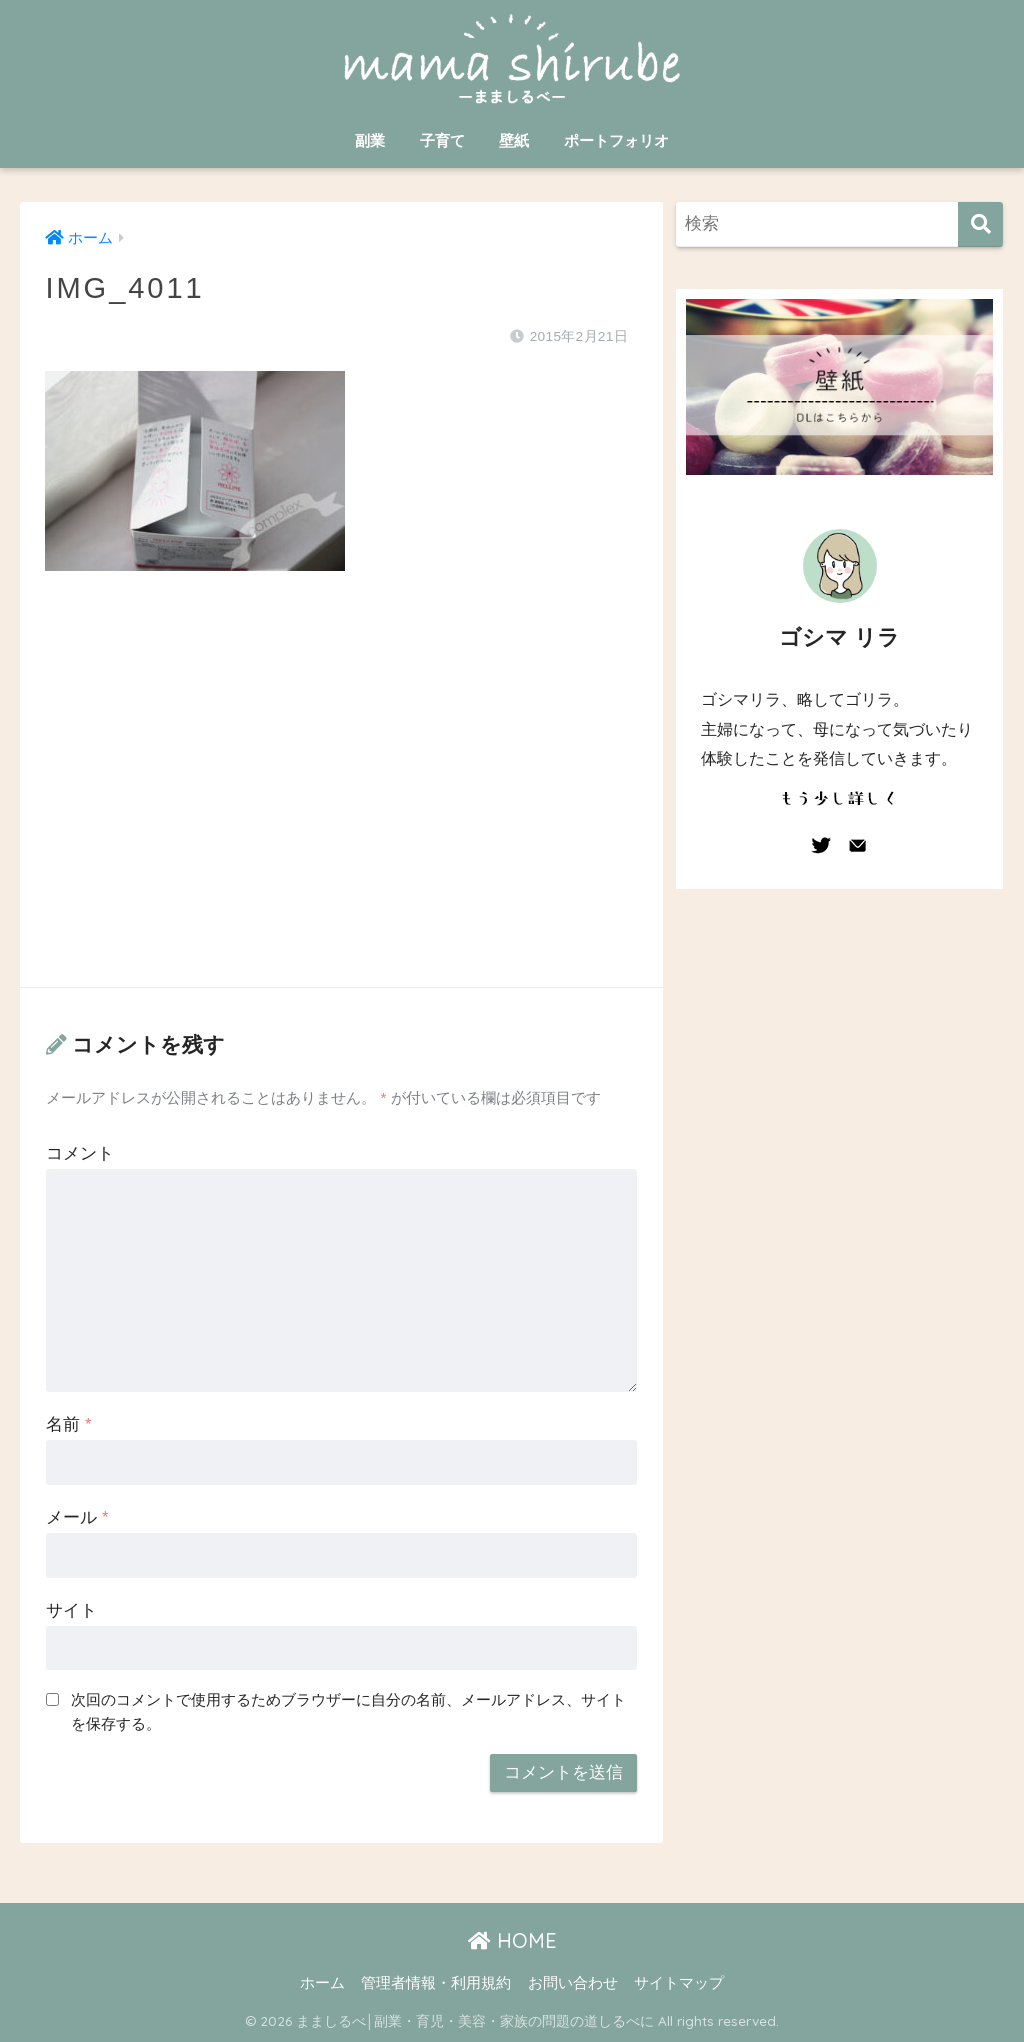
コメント (80, 1153)
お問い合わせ (573, 1983)
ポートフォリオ (616, 140)
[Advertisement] (341, 799)
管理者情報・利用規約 (436, 1983)
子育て (442, 140)
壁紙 (514, 140)
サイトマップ (679, 1983)
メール (77, 1517)
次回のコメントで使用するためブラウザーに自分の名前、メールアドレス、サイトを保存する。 (348, 1712)
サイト (71, 1610)
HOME (512, 1940)
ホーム (322, 1983)
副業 (370, 140)
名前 (68, 1424)
